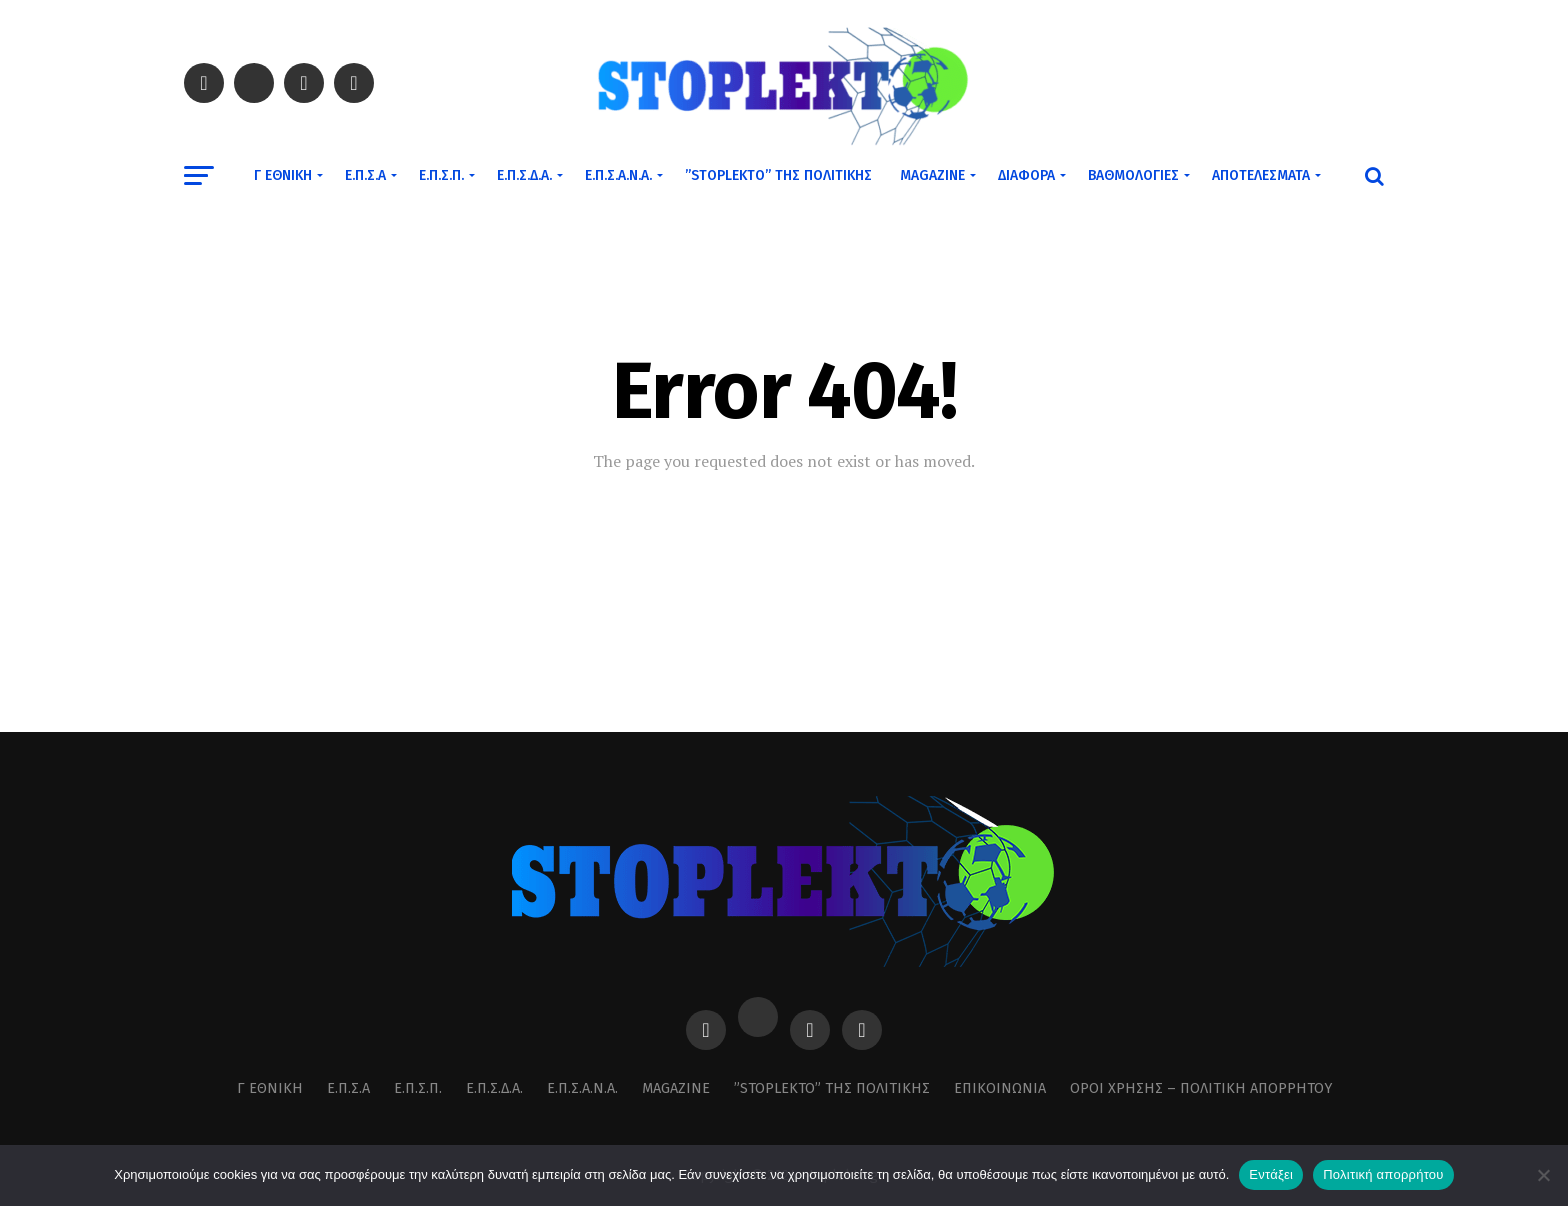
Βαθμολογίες (1133, 175)
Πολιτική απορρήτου (1383, 1174)
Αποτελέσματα (1261, 175)
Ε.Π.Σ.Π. (441, 175)
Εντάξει (1271, 1174)
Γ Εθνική (283, 175)
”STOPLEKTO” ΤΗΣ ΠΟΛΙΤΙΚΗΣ (778, 175)
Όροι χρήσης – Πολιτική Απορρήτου (1201, 1088)
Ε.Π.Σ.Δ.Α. (524, 175)
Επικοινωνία (1000, 1088)
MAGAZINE (932, 175)
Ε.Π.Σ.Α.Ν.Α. (618, 175)
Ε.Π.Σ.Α (365, 175)
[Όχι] (1543, 1175)
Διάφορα (1026, 175)
